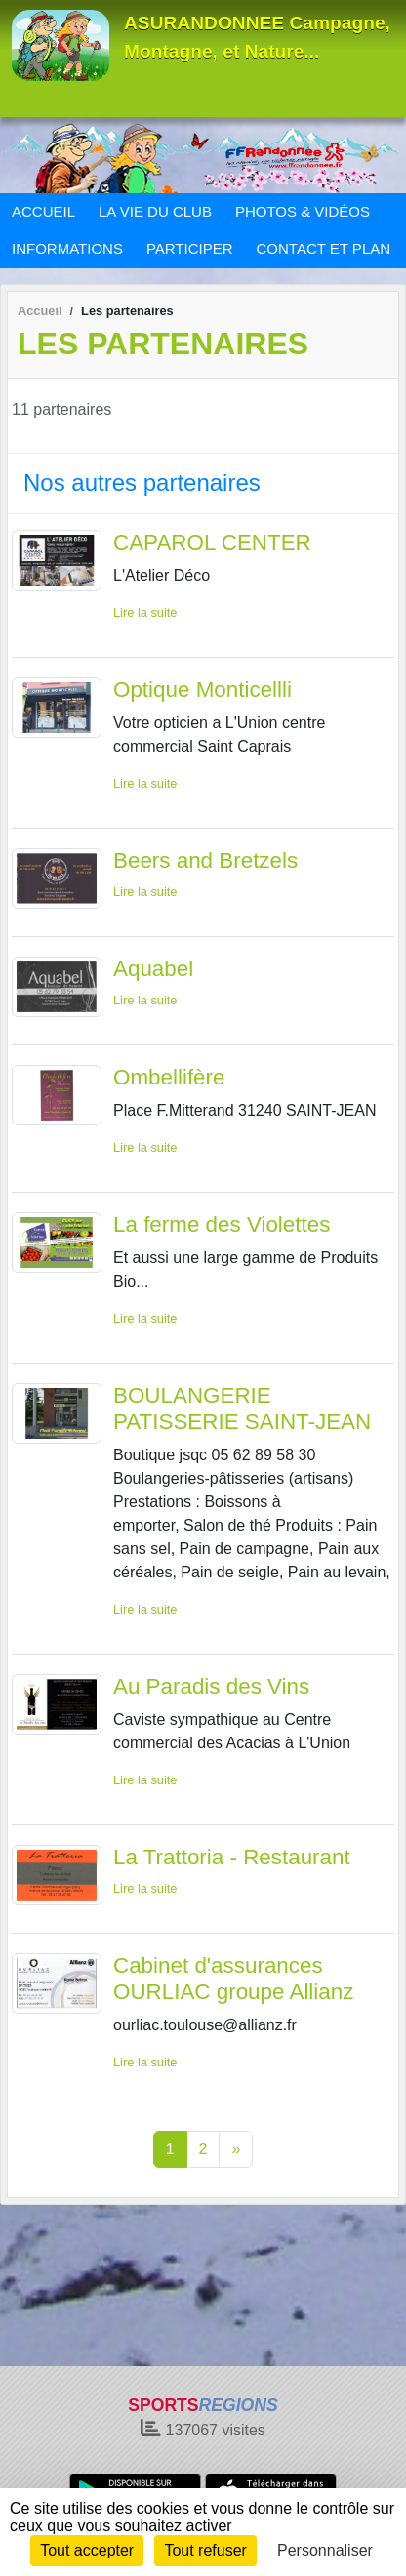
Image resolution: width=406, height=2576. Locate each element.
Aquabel (153, 969)
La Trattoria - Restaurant (231, 1857)
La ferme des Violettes (221, 1224)
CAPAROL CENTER (212, 542)
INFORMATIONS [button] (67, 248)
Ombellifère (168, 1077)
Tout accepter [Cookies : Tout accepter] (87, 2550)
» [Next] (235, 2149)
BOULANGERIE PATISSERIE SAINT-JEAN (242, 1408)
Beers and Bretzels (205, 860)
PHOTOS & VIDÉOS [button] (302, 211)
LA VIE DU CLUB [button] (155, 211)
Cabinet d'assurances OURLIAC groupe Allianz (233, 1978)
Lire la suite (145, 612)
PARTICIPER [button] (189, 248)
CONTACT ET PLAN (324, 248)
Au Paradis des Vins (211, 1686)
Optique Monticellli (202, 689)
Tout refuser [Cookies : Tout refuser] (205, 2550)
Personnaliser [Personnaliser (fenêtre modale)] (325, 2550)
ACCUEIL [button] (43, 211)
